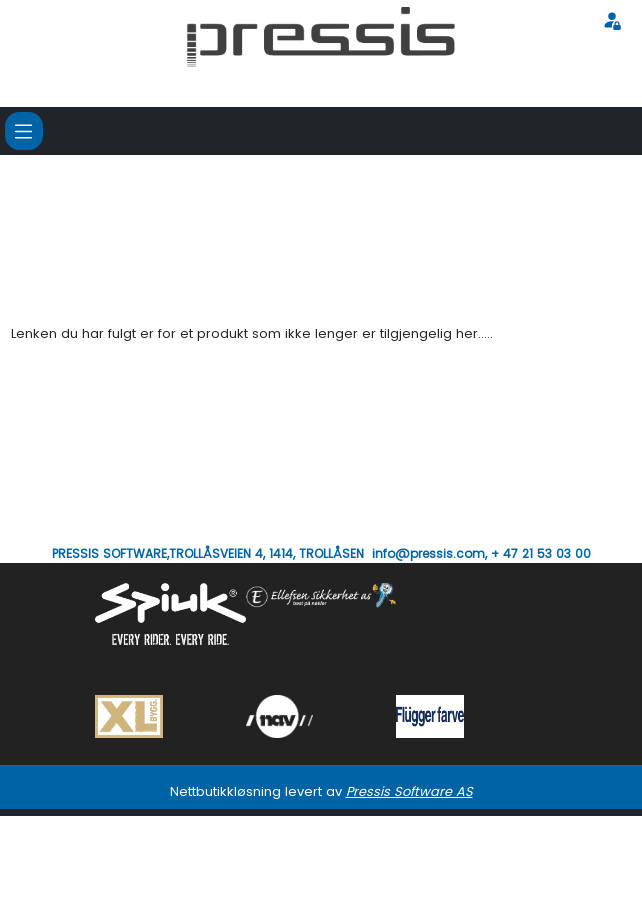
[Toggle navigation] (24, 131)
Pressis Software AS (409, 791)
